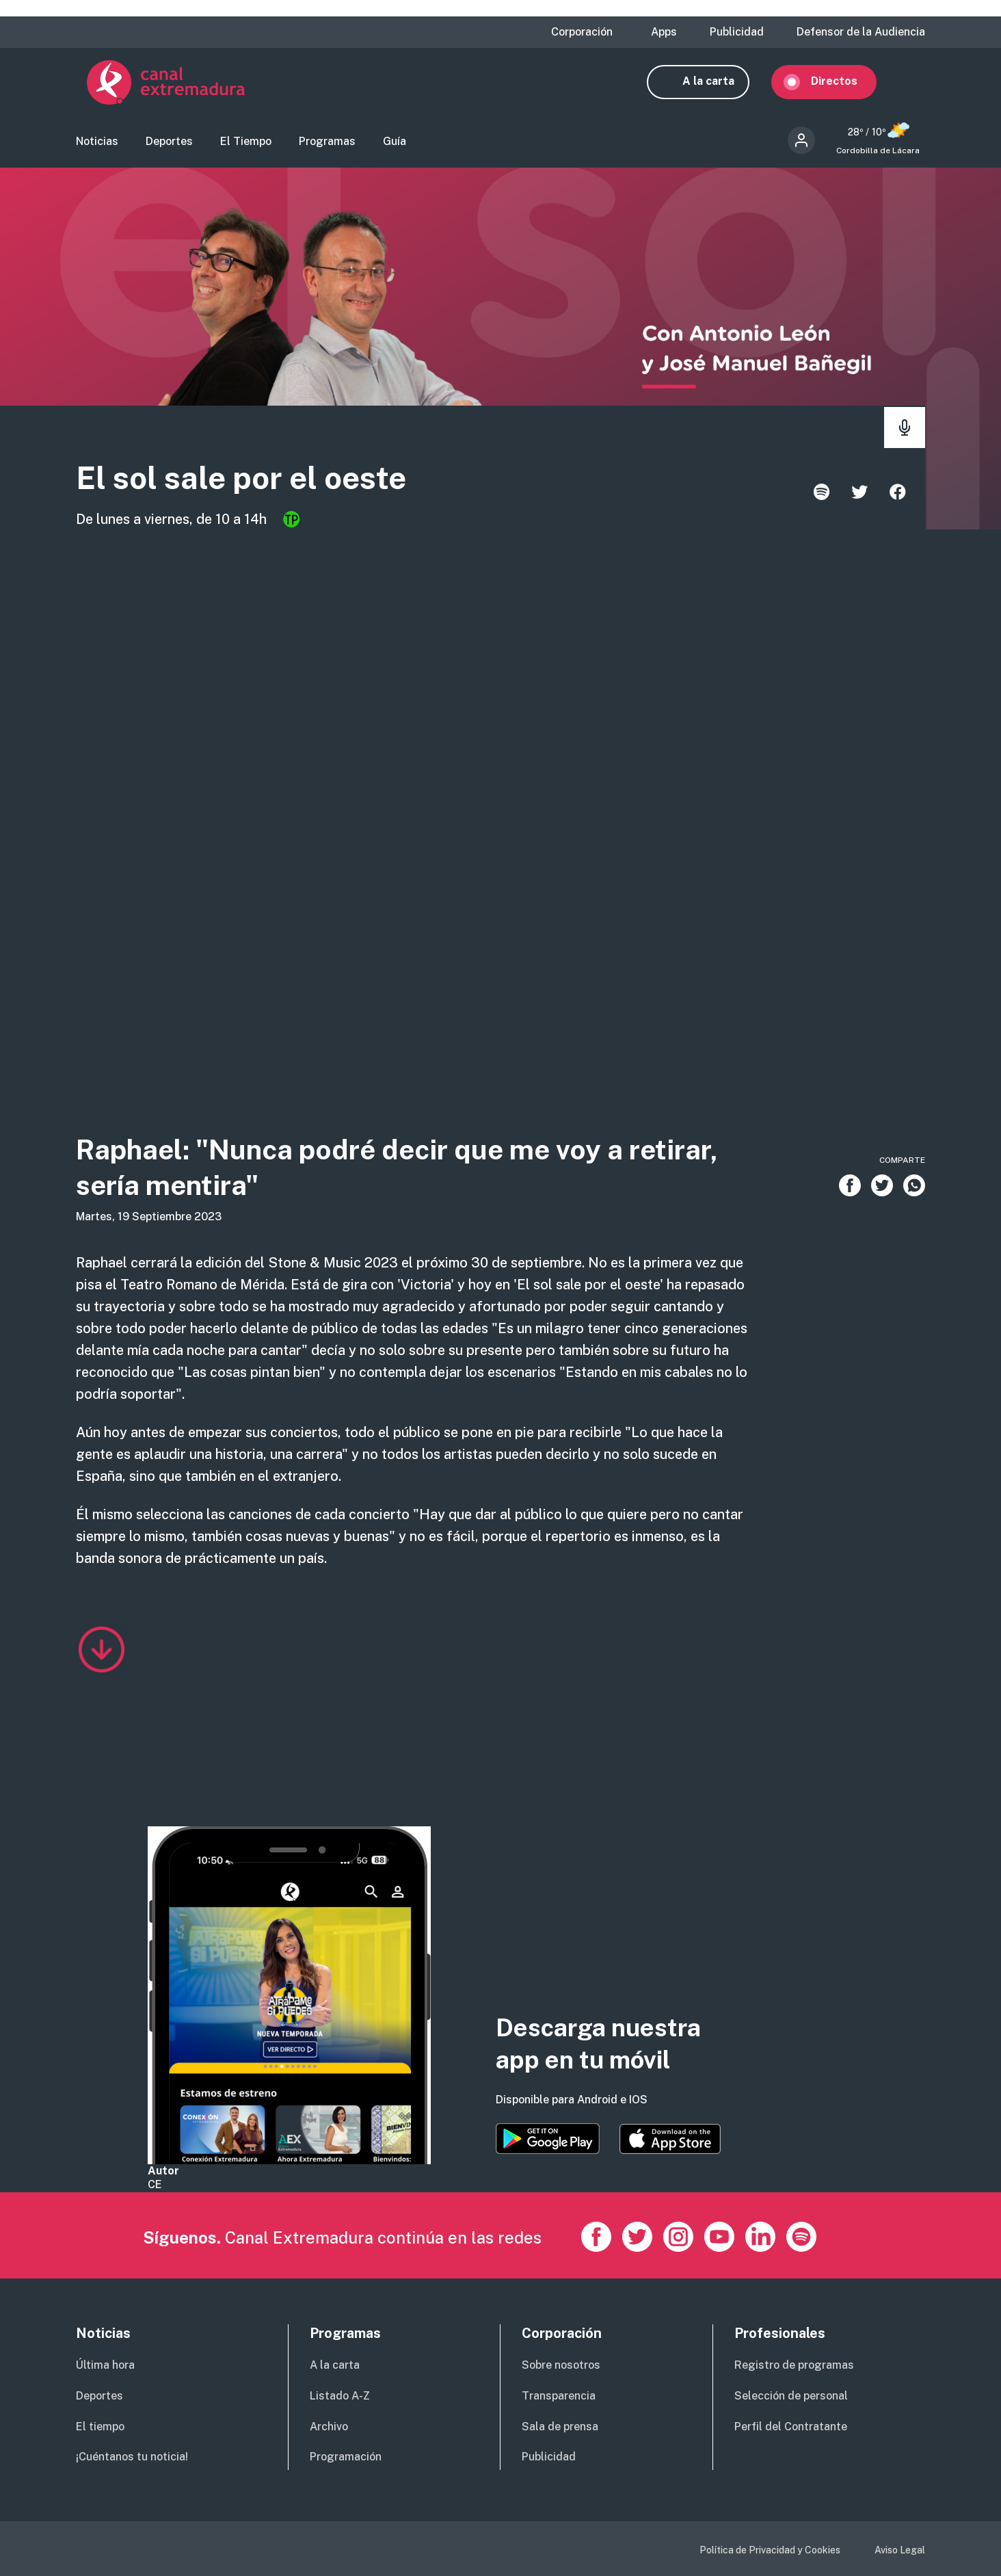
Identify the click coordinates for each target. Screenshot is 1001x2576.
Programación (346, 2456)
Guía (394, 147)
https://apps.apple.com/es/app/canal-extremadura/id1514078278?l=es (670, 2139)
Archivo (329, 2426)
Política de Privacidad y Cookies (769, 2550)
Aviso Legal (900, 2550)
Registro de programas (794, 2364)
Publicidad (737, 32)
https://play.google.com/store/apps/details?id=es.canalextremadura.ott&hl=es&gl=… (548, 2138)
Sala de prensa (560, 2426)
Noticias (97, 147)
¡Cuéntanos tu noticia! (132, 2456)
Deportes (169, 147)
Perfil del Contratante (790, 2426)
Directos (845, 87)
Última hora (105, 2364)
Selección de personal (791, 2395)
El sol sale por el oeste (293, 487)
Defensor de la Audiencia (861, 32)
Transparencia (559, 2395)
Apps (664, 32)
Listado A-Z (340, 2395)
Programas (327, 147)
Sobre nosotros (561, 2364)
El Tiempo (245, 147)
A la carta (719, 87)
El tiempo (100, 2426)
